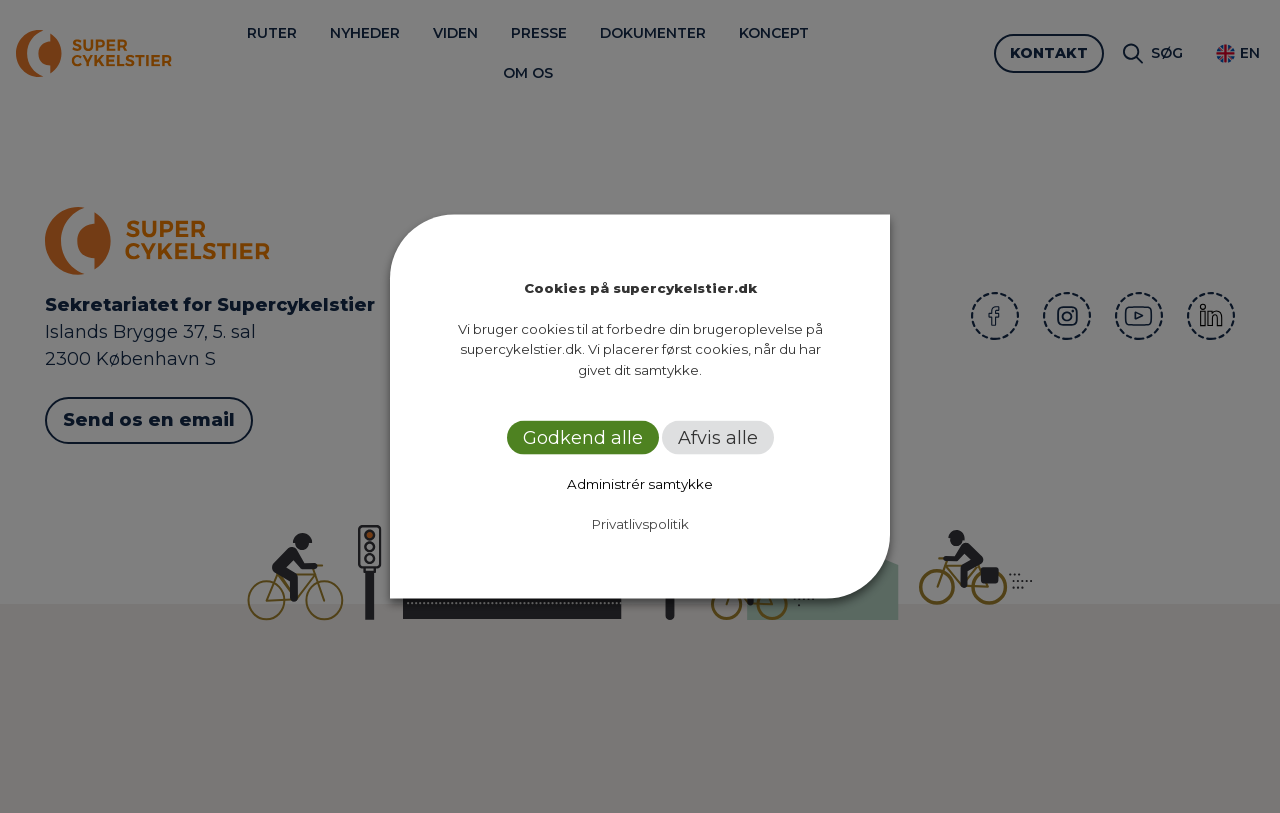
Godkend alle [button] (583, 438)
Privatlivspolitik (640, 524)
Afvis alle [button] (718, 438)
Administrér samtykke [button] (640, 484)
